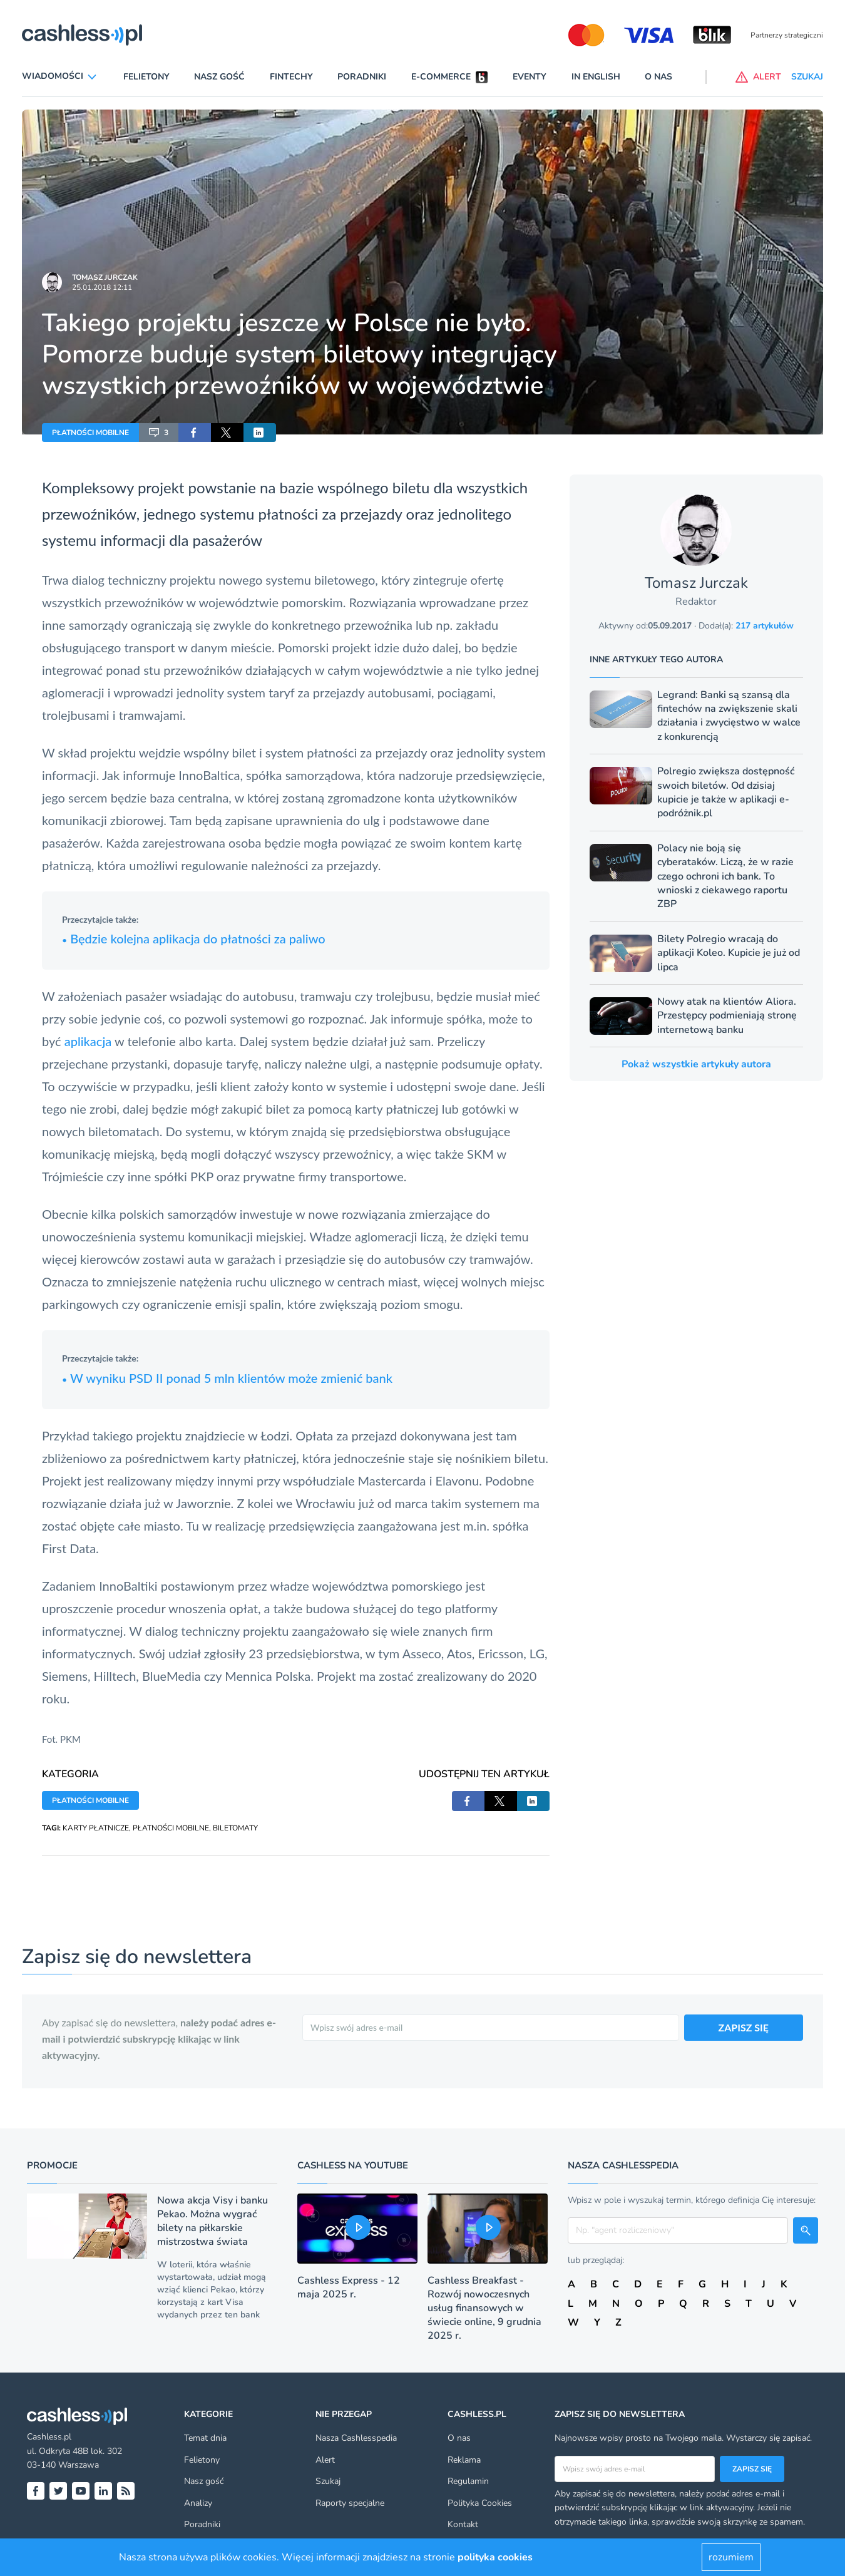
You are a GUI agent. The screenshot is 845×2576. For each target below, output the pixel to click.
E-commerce (441, 77)
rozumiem (731, 2557)
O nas (658, 77)
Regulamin (468, 2481)
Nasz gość (219, 77)
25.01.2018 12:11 (102, 287)
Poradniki (361, 77)
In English (595, 77)
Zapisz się (752, 2469)
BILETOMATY (235, 1828)
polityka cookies (495, 2557)
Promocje (52, 2165)
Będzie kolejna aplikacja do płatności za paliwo (193, 938)
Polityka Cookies (480, 2503)
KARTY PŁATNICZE (96, 1828)
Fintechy (291, 77)
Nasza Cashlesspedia (356, 2438)
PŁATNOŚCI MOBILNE (90, 433)
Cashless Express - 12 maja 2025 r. (348, 2287)
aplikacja (88, 1041)
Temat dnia (205, 2438)
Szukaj (328, 2481)
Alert (325, 2460)
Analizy (198, 2503)
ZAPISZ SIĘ (744, 2027)
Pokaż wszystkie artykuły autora (696, 1064)
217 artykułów (764, 626)
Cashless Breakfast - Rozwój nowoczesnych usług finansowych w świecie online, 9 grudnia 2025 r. (484, 2308)
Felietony (146, 77)
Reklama (464, 2460)
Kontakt (463, 2524)
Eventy (529, 77)
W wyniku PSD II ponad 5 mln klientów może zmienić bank (227, 1377)
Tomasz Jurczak (105, 277)
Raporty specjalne (349, 2503)
